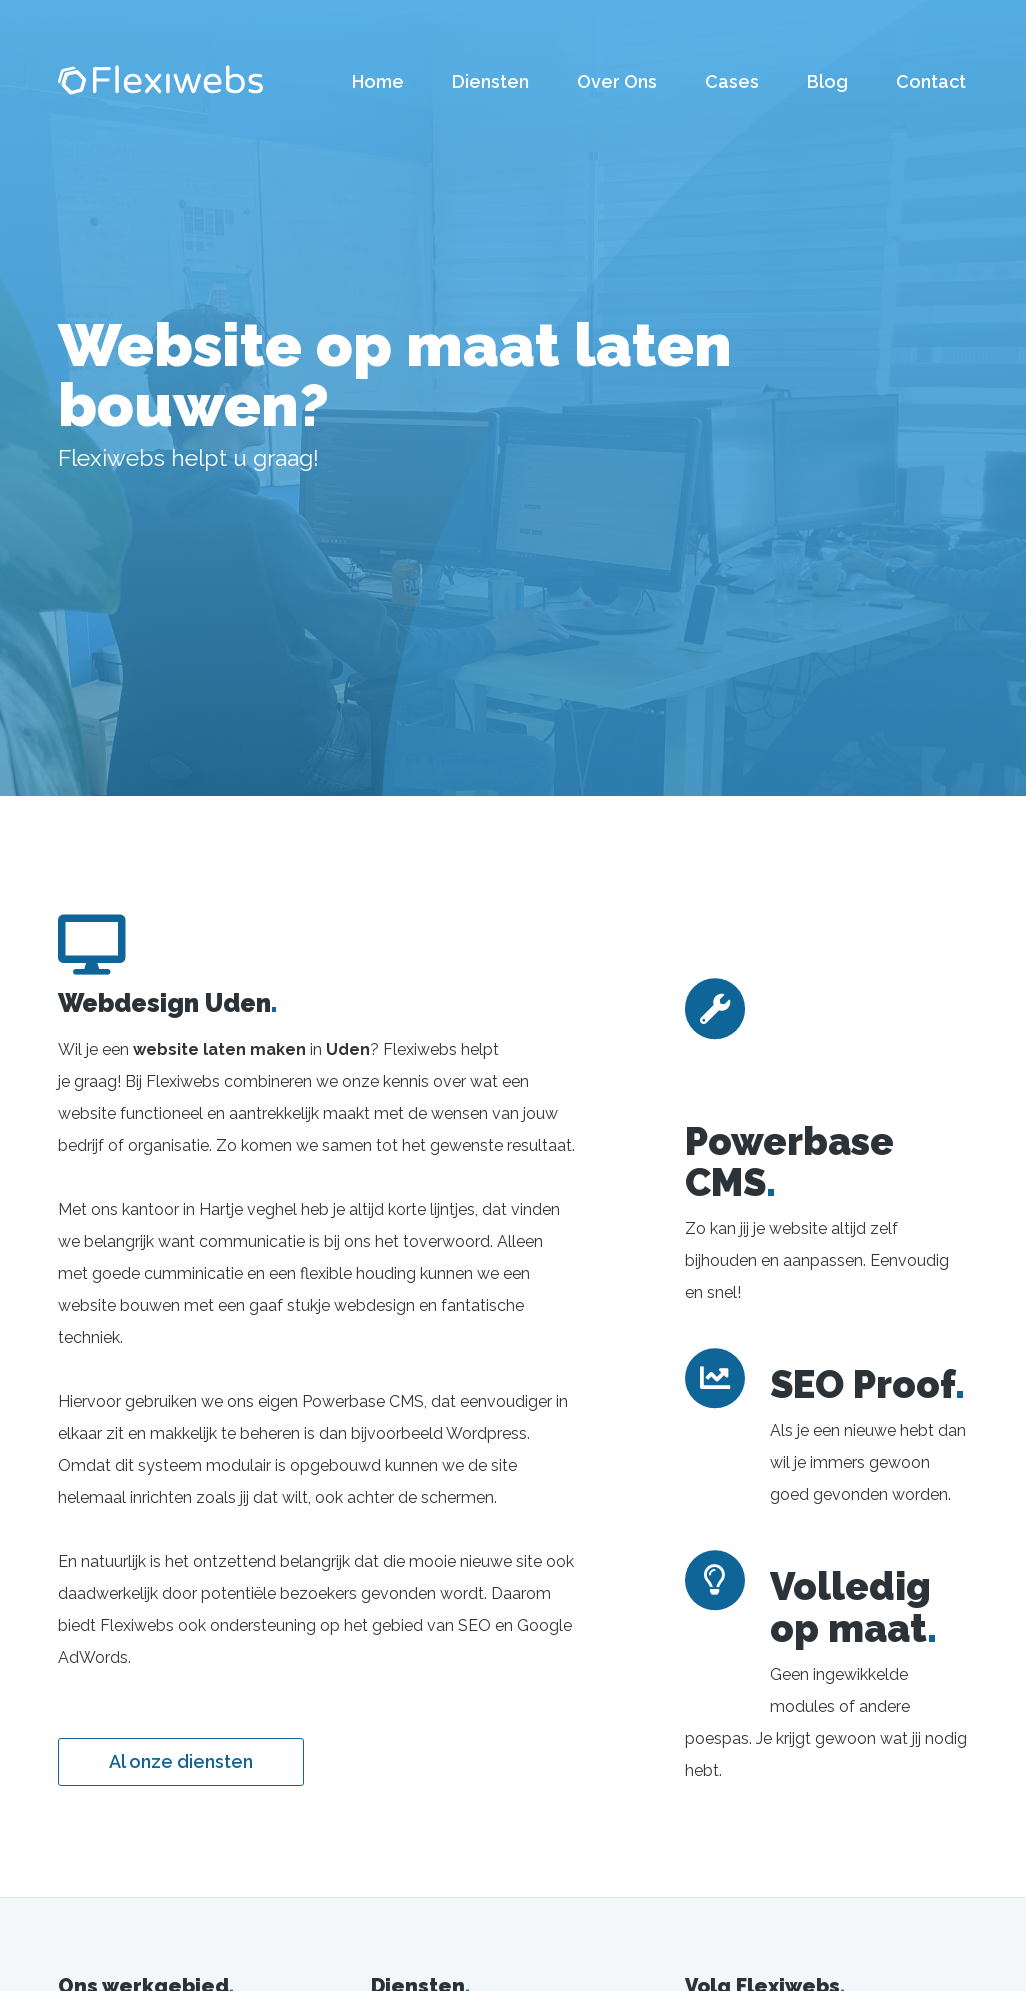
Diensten (490, 81)
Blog (827, 81)
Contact (931, 81)
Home (378, 81)
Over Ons (617, 81)
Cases (732, 81)
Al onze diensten (181, 1761)
